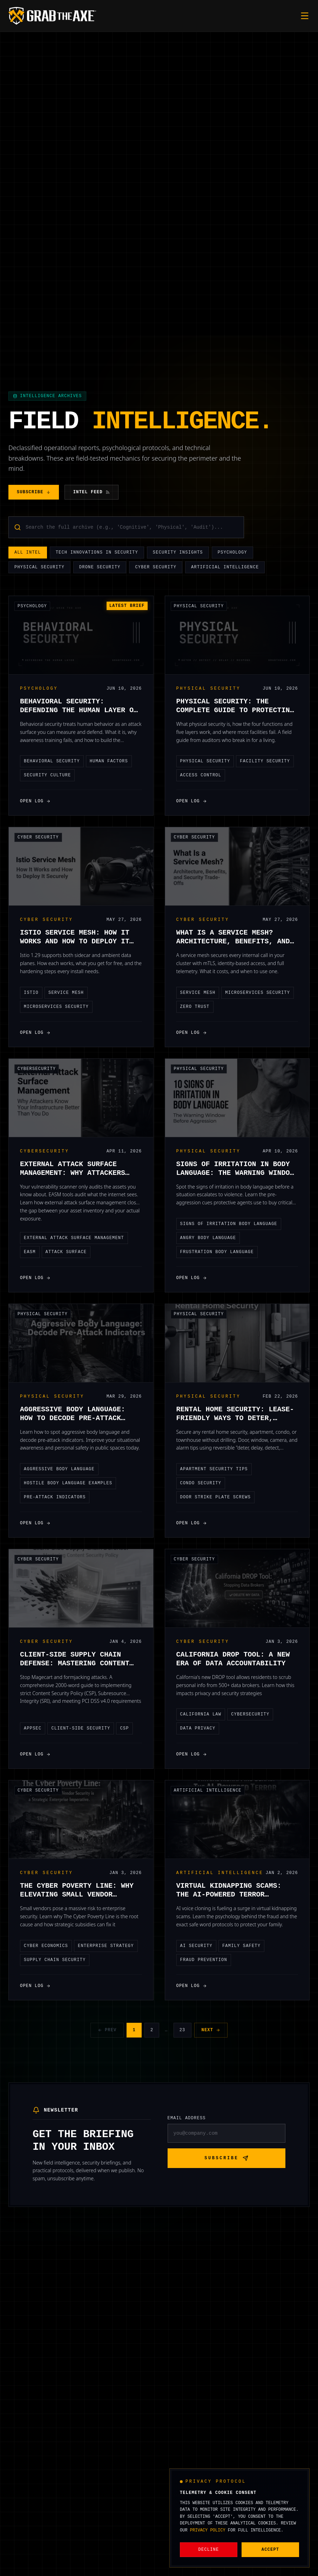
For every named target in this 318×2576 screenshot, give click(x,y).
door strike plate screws (215, 1497)
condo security (201, 1483)
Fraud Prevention (203, 1960)
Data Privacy (198, 1728)
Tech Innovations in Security (97, 552)
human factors (109, 761)
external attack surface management (74, 1238)
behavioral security (52, 761)
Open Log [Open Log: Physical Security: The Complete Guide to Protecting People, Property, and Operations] (191, 801)
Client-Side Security (80, 1728)
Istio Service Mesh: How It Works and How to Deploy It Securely (74, 941)
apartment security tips (214, 1469)
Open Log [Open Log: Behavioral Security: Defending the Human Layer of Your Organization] (35, 801)
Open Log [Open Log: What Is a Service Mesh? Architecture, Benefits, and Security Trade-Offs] (191, 1032)
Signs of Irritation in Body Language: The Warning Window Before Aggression (235, 1173)
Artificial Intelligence (225, 567)
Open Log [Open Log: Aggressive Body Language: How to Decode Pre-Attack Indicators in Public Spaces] (35, 1523)
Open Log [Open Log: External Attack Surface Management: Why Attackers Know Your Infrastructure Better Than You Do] (35, 1278)
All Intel (27, 552)
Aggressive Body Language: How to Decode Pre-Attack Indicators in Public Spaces (77, 1418)
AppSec (32, 1728)
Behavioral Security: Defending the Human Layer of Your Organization (79, 710)
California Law (201, 1714)
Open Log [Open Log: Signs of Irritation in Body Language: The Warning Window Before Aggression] (191, 1278)
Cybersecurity (37, 1068)
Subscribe (33, 492)
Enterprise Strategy (106, 1945)
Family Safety (241, 1945)
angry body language (208, 1238)
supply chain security (55, 1960)
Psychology (232, 552)
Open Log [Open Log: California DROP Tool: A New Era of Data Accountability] (191, 1754)
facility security (265, 761)
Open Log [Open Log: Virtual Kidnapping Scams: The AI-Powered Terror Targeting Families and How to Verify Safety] (191, 1985)
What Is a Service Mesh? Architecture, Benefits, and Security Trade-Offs (233, 941)
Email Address (187, 2118)
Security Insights (178, 552)
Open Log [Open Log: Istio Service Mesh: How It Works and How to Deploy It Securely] (35, 1032)
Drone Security (100, 567)
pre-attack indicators (55, 1497)
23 (182, 2030)
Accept (270, 2549)
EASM (30, 1252)
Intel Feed (91, 492)
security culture (47, 775)
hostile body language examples (68, 1483)
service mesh (66, 992)
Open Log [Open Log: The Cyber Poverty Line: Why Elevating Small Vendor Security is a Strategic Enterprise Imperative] (35, 1985)
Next (211, 2030)
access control (201, 775)
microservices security (56, 1006)
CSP (124, 1728)
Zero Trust (195, 1006)
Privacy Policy (207, 2530)
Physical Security (39, 567)
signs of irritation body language (228, 1224)
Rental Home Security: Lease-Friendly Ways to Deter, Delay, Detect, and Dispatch (235, 1418)
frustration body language (217, 1252)
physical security (205, 761)
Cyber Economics (46, 1945)
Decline (208, 2549)
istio (31, 992)
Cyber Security (155, 567)
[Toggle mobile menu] (305, 16)
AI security (196, 1945)
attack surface (66, 1252)
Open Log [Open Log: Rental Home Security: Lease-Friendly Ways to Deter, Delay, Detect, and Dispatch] (191, 1523)
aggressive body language (59, 1469)
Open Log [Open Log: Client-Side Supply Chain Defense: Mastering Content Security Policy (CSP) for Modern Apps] (35, 1754)
